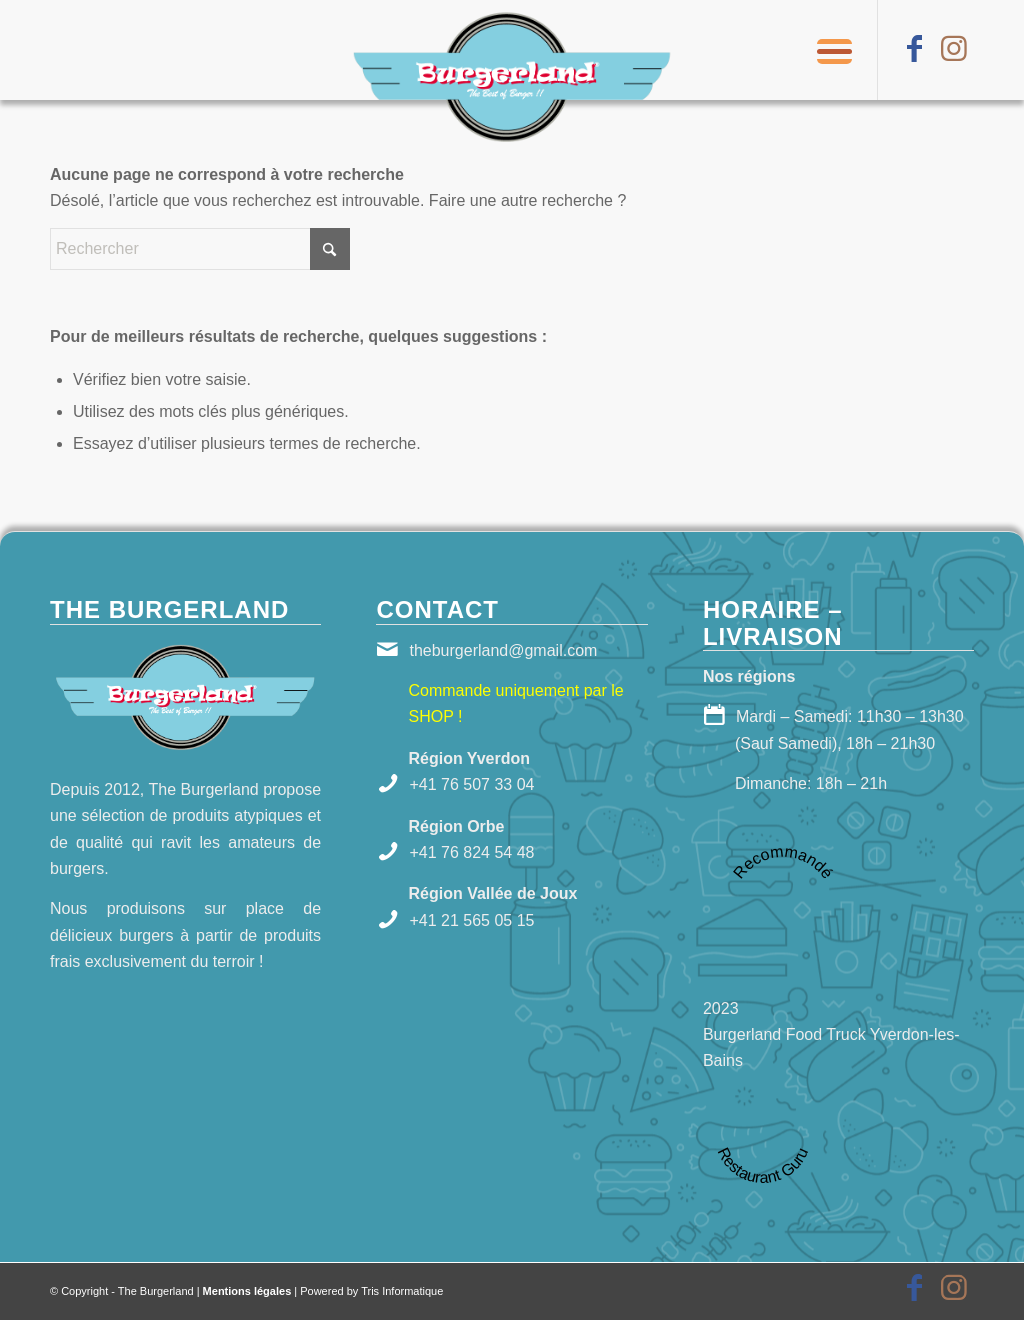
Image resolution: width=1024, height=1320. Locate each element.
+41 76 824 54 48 (471, 852)
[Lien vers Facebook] (914, 49)
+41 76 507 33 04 (471, 784)
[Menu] (828, 50)
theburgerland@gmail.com (503, 650)
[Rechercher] (200, 249)
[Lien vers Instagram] (954, 49)
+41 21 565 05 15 (471, 920)
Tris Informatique (402, 1291)
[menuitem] (828, 50)
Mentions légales (247, 1291)
